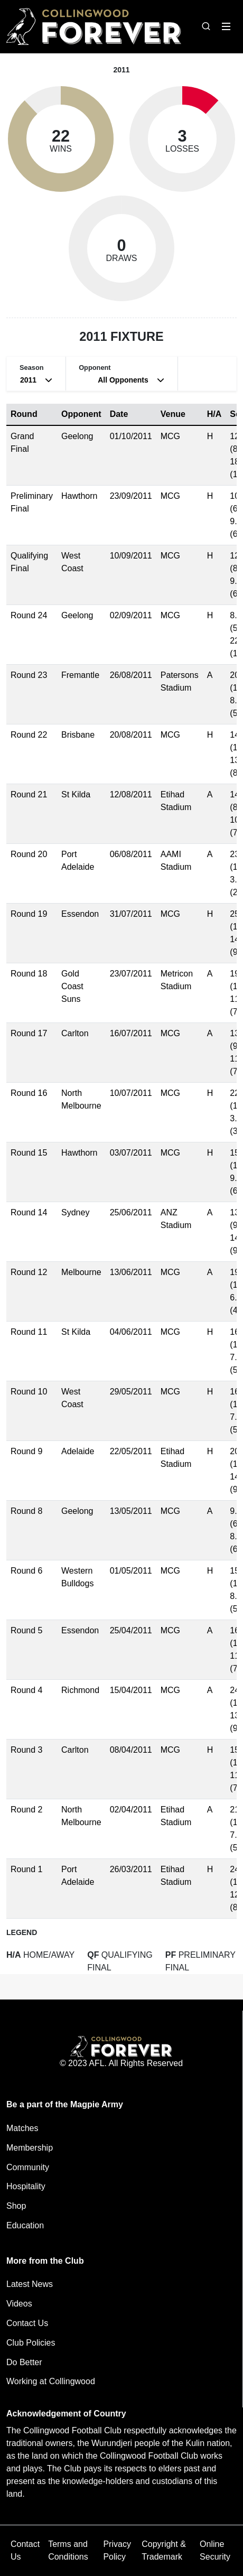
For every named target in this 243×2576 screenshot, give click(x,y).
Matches (22, 2128)
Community (27, 2167)
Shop (16, 2205)
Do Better (24, 2362)
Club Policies (30, 2342)
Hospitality (25, 2186)
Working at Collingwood (50, 2381)
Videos (19, 2303)
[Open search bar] (206, 26)
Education (25, 2225)
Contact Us (27, 2323)
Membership (29, 2147)
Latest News (29, 2284)
